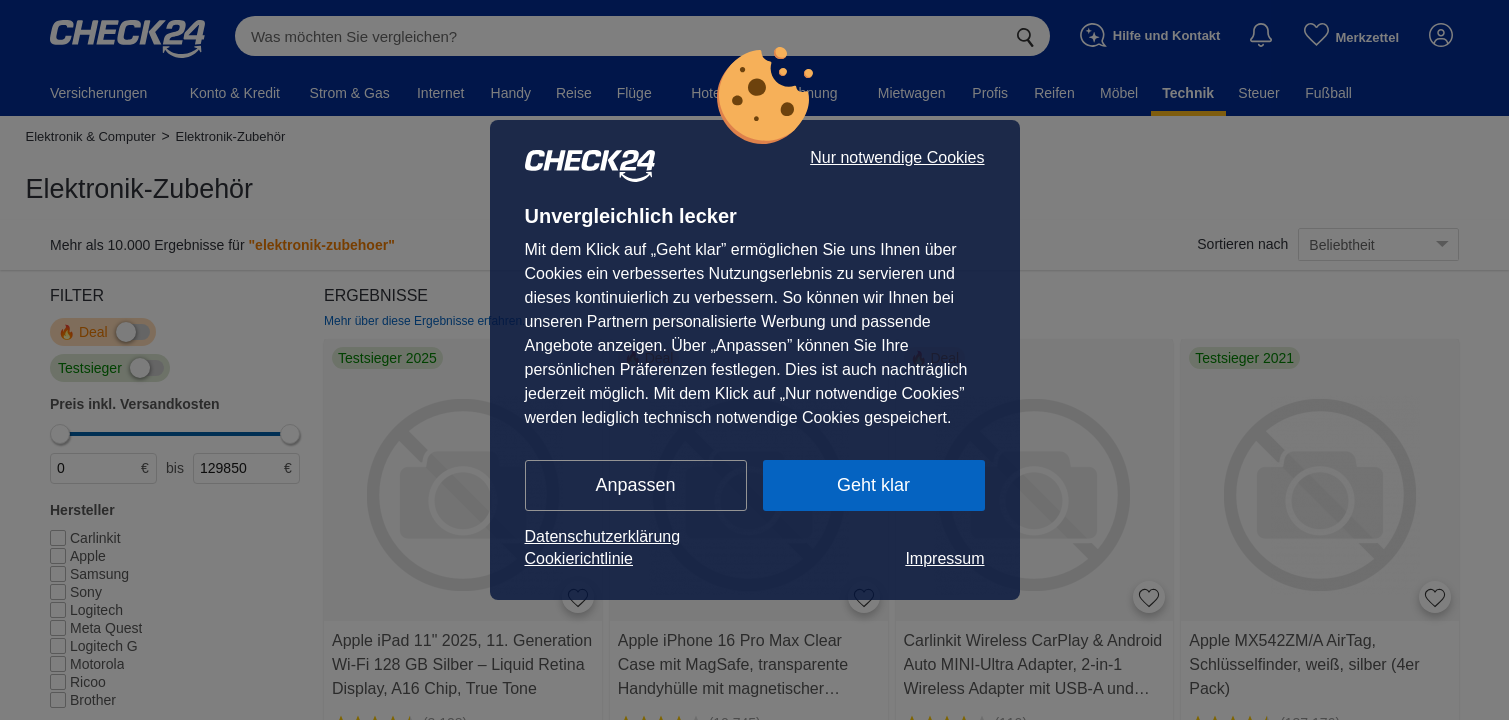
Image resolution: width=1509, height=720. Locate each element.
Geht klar (873, 485)
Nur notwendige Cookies (897, 158)
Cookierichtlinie (579, 558)
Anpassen (635, 485)
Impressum (944, 558)
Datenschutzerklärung (603, 536)
